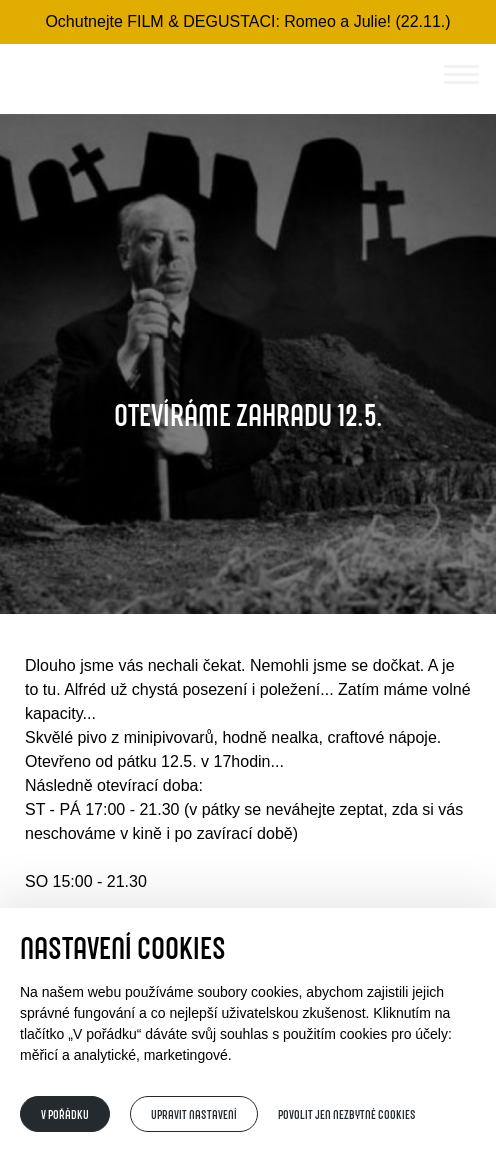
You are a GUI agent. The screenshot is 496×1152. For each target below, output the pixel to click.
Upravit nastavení (194, 1114)
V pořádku (65, 1114)
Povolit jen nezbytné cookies (347, 1114)
